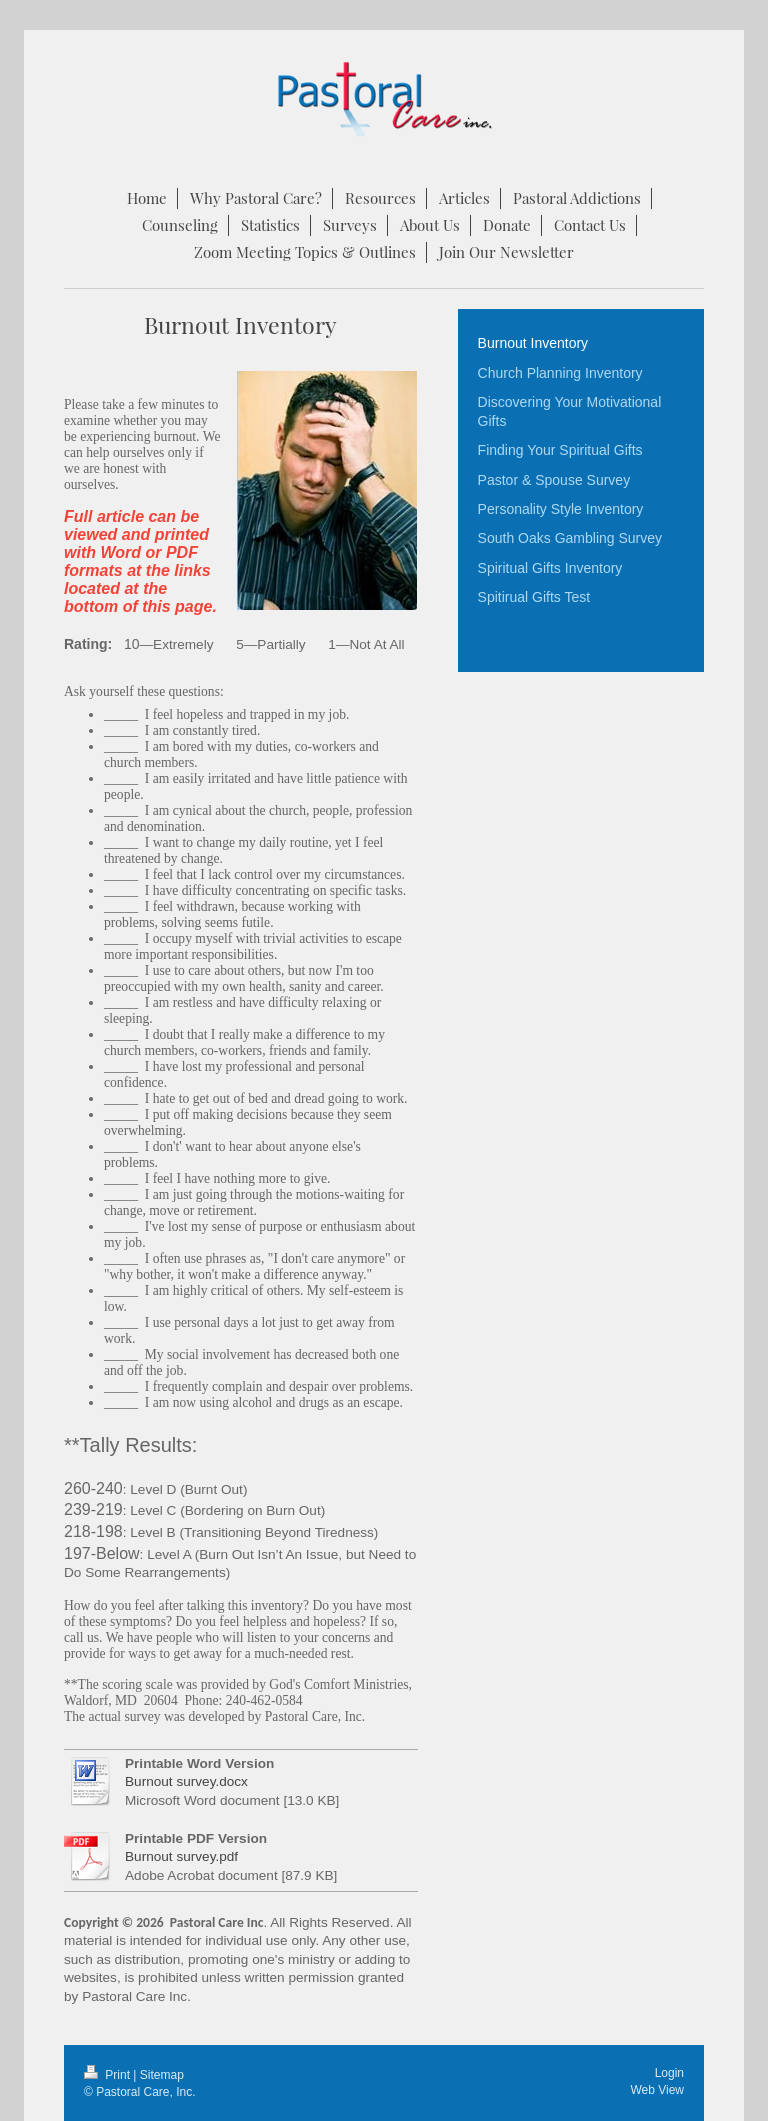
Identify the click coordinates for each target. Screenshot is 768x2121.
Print (108, 2075)
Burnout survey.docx (186, 1781)
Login (669, 2073)
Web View (657, 2090)
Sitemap (162, 2075)
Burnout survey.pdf (181, 1856)
